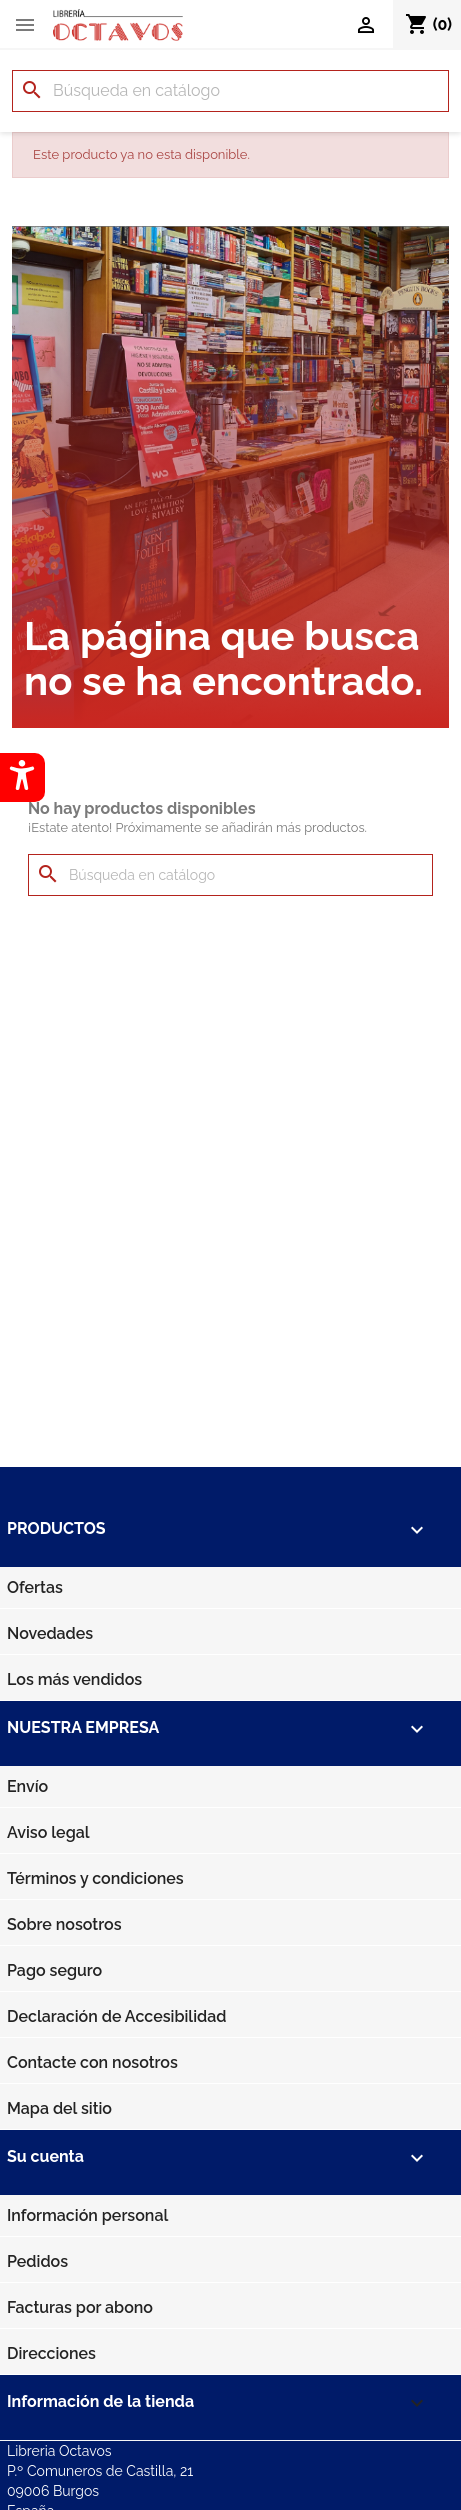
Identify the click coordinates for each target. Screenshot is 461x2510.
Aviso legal (48, 1832)
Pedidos (37, 2261)
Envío (27, 1786)
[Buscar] (230, 91)
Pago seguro (54, 1970)
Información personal (87, 2215)
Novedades (50, 1633)
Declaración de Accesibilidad (116, 2016)
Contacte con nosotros (92, 2062)
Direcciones (51, 2353)
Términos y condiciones (95, 1878)
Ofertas (35, 1587)
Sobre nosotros (64, 1924)
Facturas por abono (80, 2307)
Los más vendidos (74, 1679)
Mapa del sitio (59, 2108)
